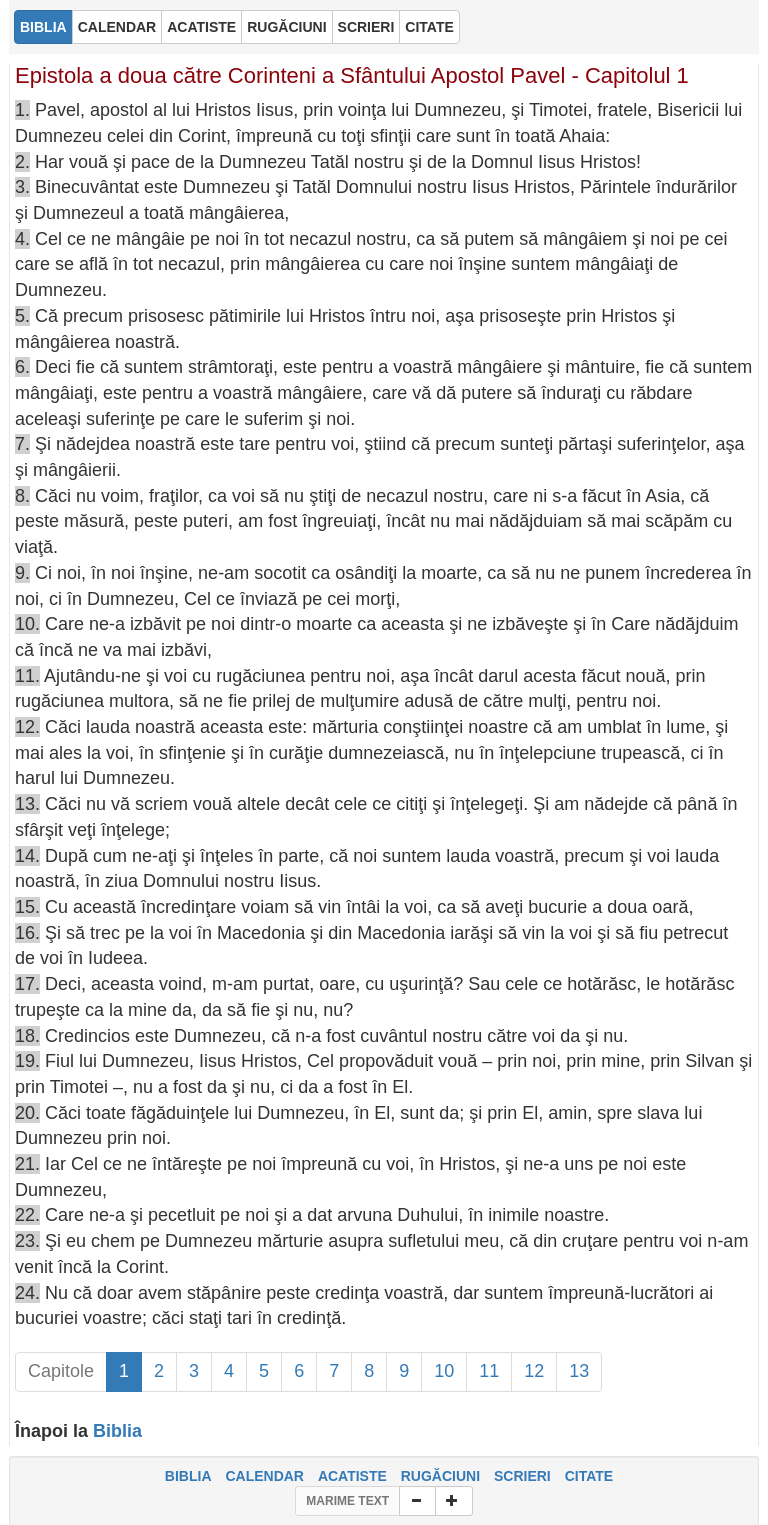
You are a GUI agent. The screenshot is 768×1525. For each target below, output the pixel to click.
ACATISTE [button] (201, 27)
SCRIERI (522, 1476)
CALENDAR (264, 1476)
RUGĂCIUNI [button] (286, 27)
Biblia (117, 1431)
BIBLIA (188, 1476)
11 (489, 1371)
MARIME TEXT (347, 1501)
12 (534, 1371)
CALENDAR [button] (117, 27)
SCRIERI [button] (366, 27)
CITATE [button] (429, 27)
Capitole (61, 1371)
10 (444, 1371)
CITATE (589, 1476)
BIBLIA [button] (43, 27)
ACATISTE (352, 1476)
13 (579, 1371)
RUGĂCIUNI (440, 1476)
